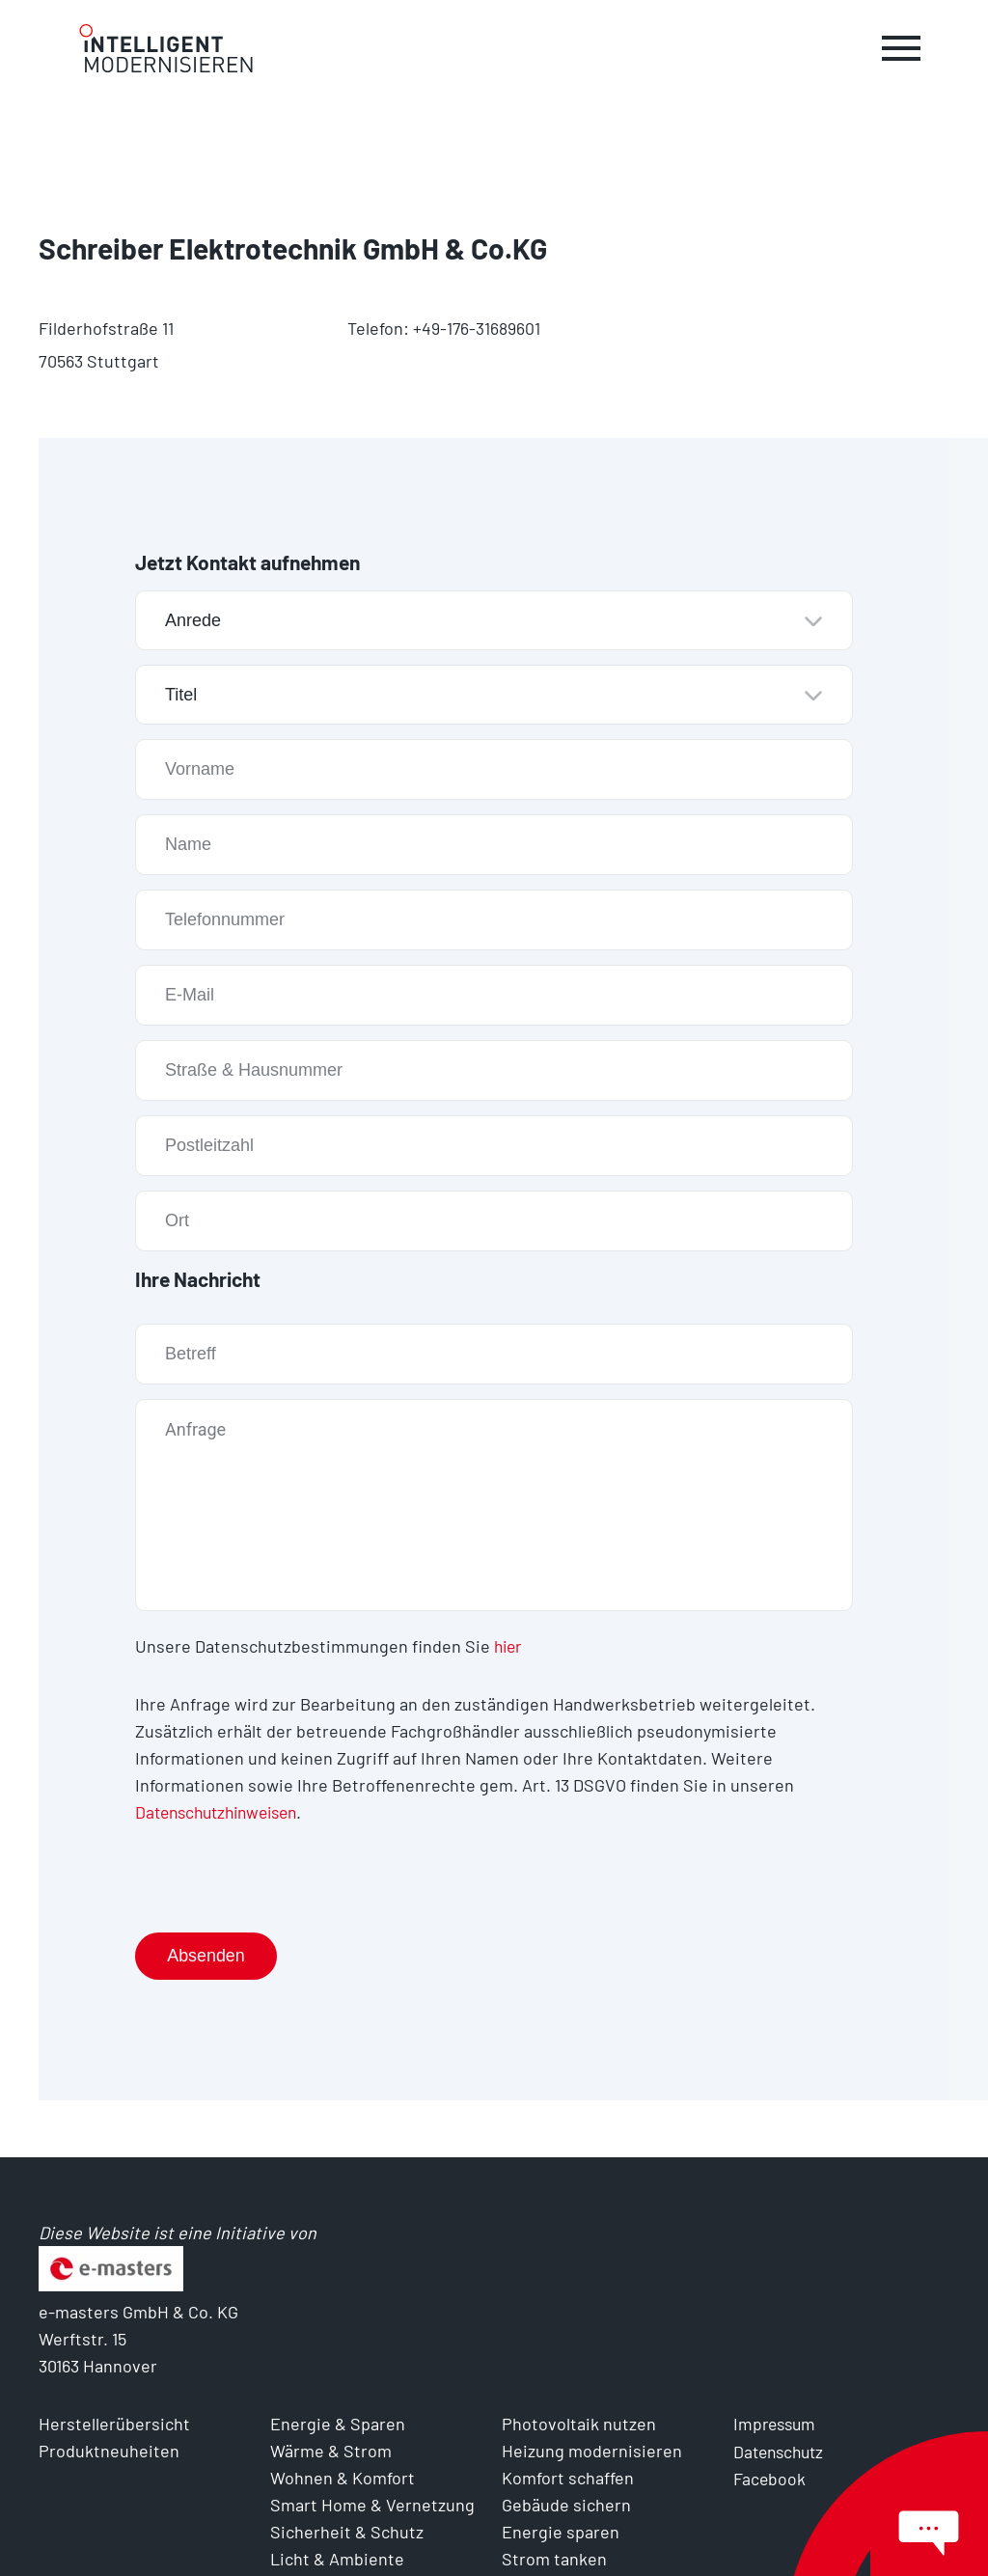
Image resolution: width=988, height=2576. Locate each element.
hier (509, 1645)
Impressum (776, 2423)
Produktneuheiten (109, 2450)
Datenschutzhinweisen (223, 1811)
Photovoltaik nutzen (579, 2423)
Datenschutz (781, 2450)
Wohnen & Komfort (342, 2477)
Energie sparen (560, 2531)
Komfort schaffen (568, 2477)
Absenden (207, 1954)
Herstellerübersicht (114, 2423)
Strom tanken (554, 2558)
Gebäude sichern (566, 2504)
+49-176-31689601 (476, 328)
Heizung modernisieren (592, 2450)
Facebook (770, 2477)
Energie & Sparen (337, 2423)
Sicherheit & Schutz (347, 2531)
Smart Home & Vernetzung (372, 2504)
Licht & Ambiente (337, 2558)
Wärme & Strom (331, 2450)
